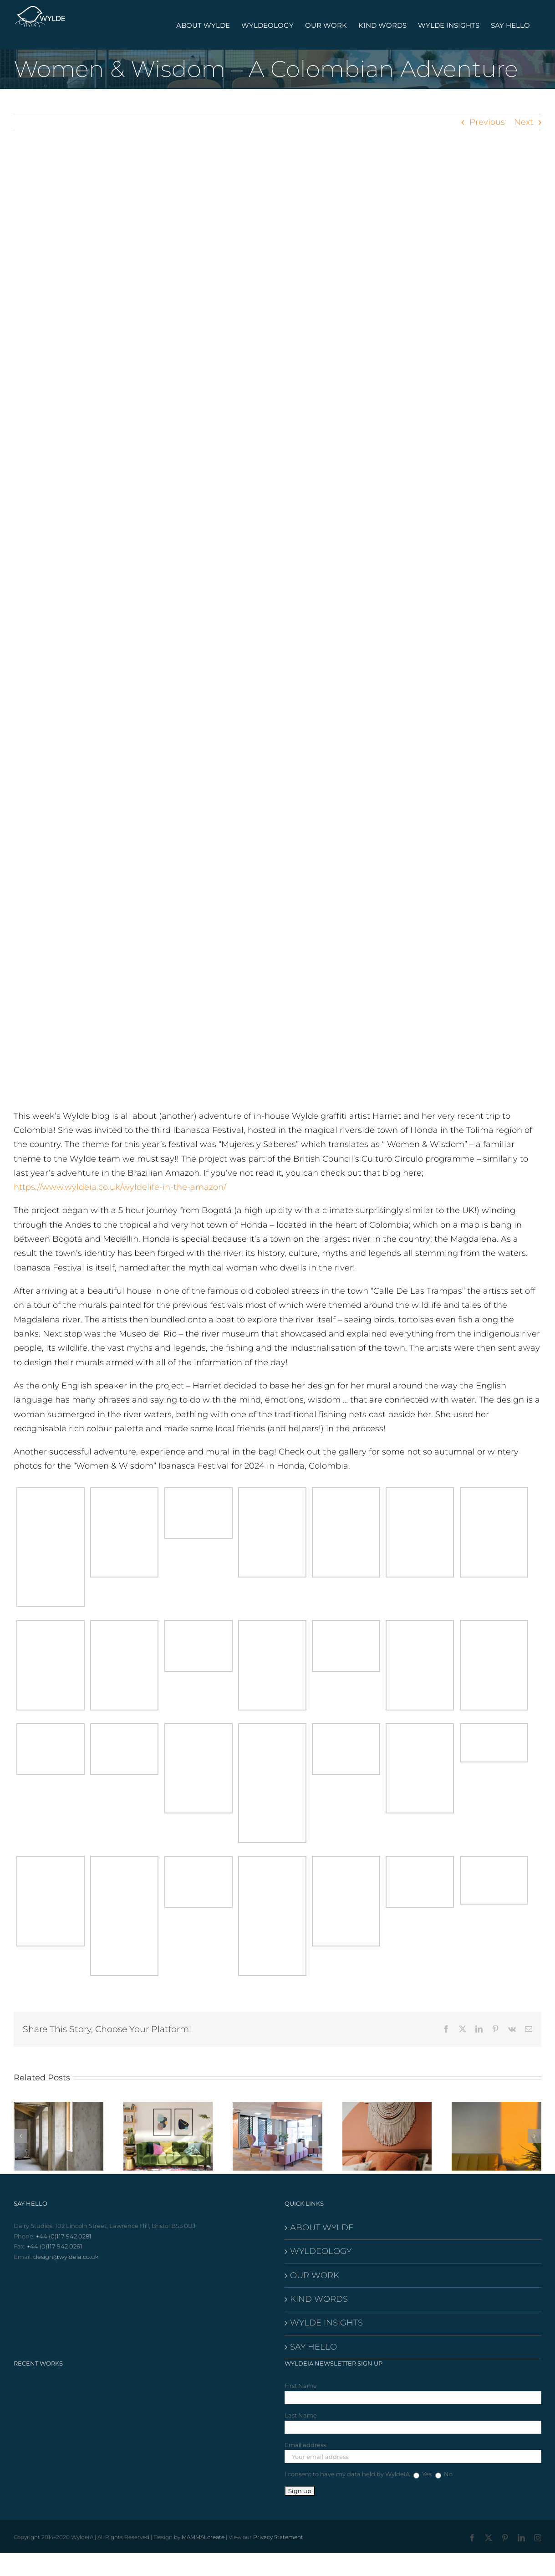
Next (523, 122)
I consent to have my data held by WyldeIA (347, 2474)
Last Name (301, 2415)
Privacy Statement (278, 2537)
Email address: (306, 2444)
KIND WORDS (319, 2299)
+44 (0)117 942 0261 (54, 2246)
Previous (487, 122)
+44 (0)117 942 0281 (64, 2236)
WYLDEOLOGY (320, 2251)
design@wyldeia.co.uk (66, 2256)
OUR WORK (314, 2275)
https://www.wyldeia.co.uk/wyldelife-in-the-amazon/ (120, 1187)
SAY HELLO (313, 2347)
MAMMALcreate (203, 2537)
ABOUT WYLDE (322, 2228)
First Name (301, 2385)
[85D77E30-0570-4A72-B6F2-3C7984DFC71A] (277, 627)
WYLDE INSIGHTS (326, 2323)
